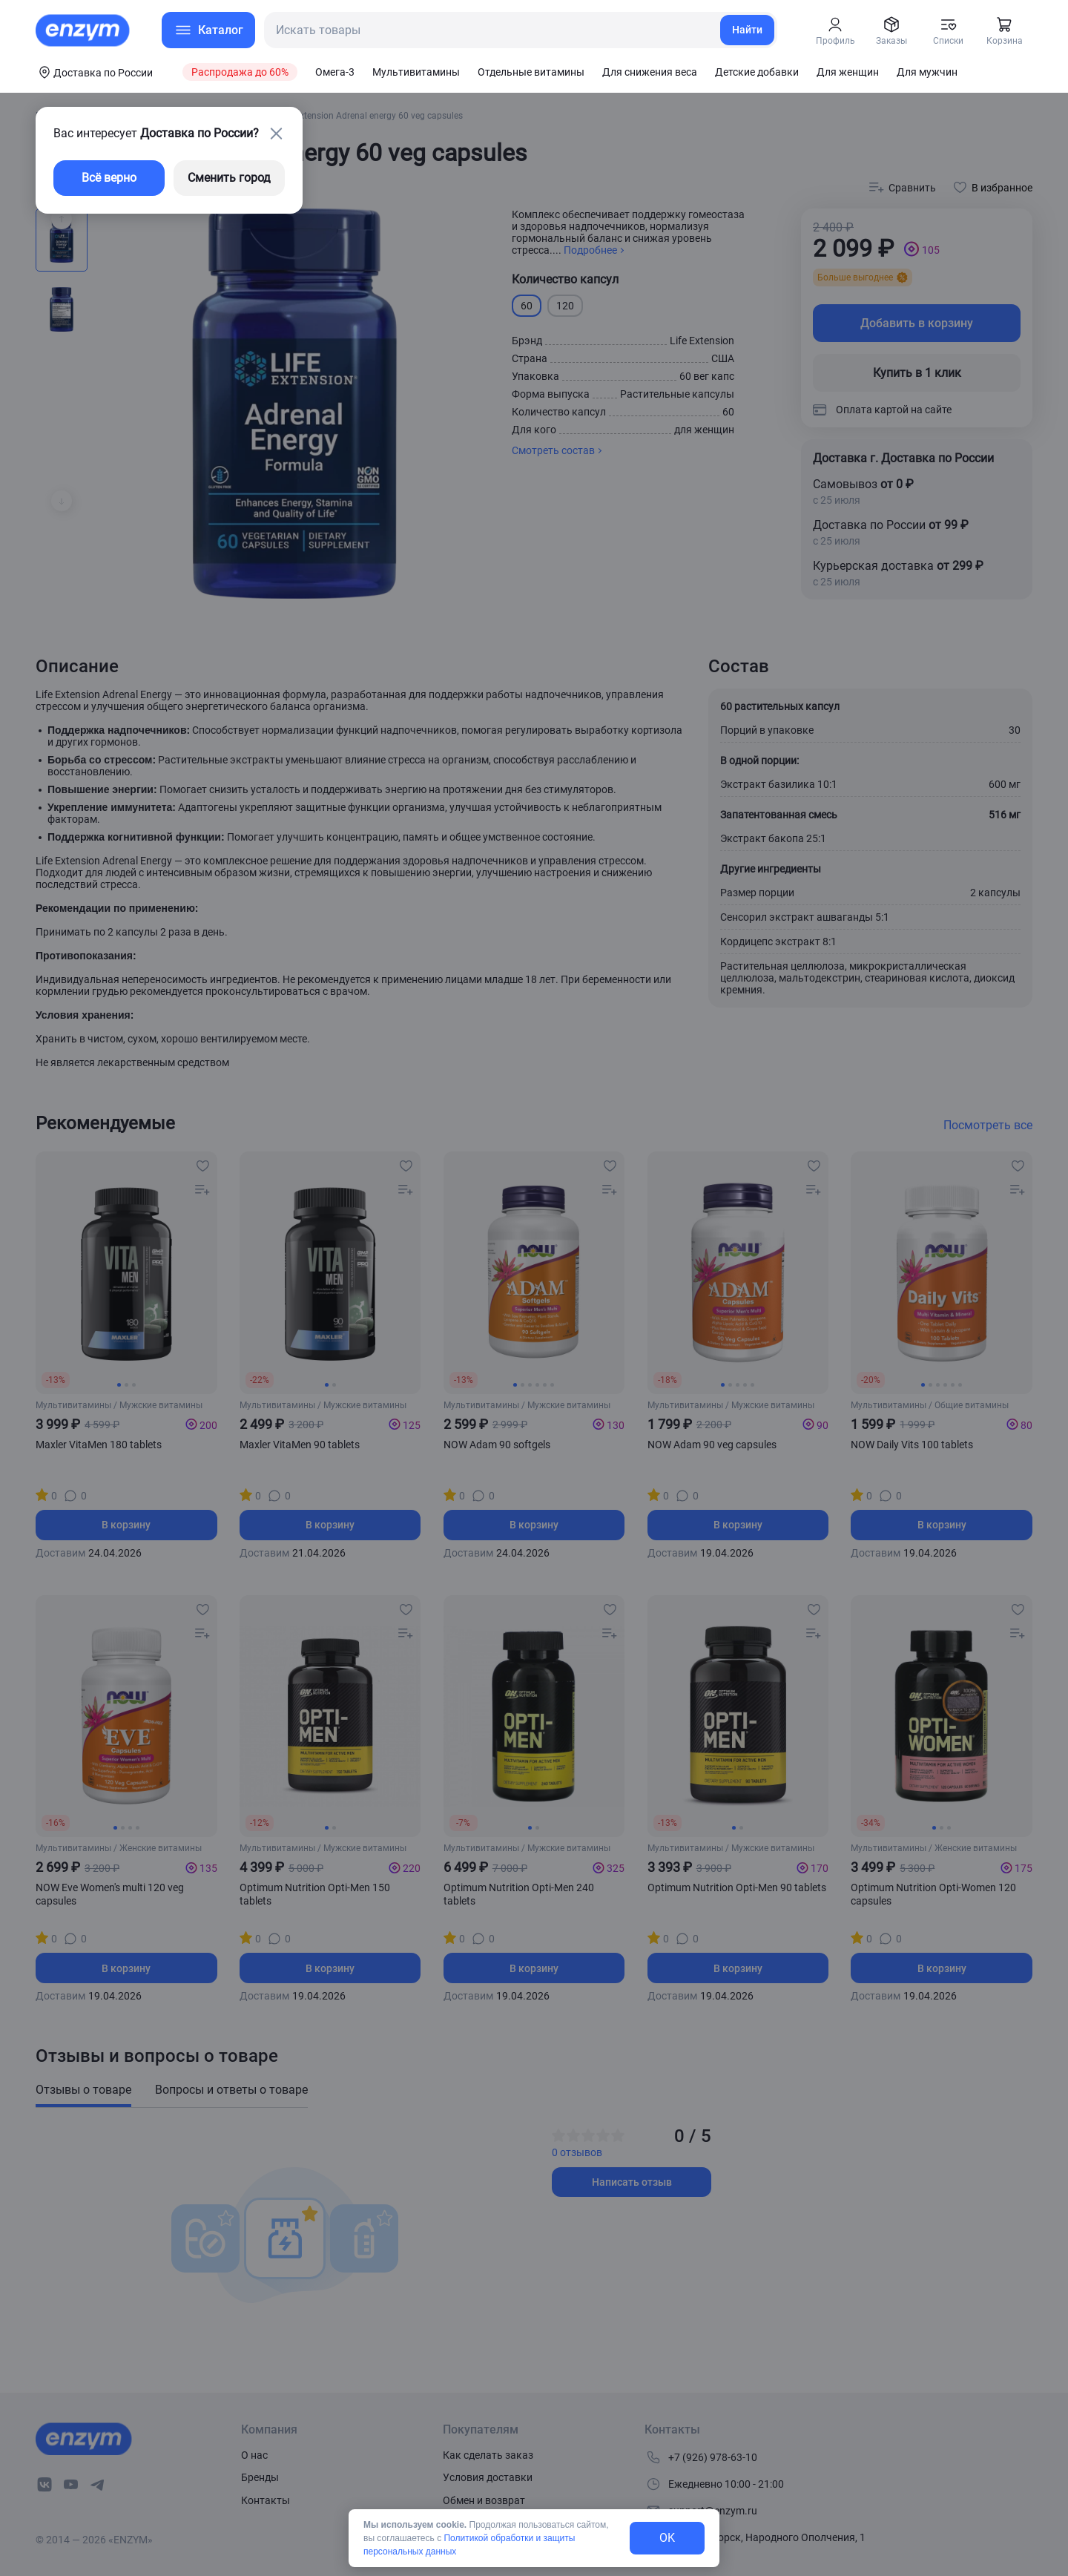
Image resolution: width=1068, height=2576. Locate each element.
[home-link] (84, 30)
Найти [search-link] (747, 30)
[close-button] (276, 133)
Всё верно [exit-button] (109, 178)
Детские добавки (757, 72)
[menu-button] (208, 30)
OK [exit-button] (667, 2538)
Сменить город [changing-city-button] (229, 178)
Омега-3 (335, 72)
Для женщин (848, 72)
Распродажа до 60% (240, 72)
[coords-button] (94, 72)
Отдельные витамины (531, 72)
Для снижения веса (649, 72)
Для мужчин (927, 72)
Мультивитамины (416, 72)
